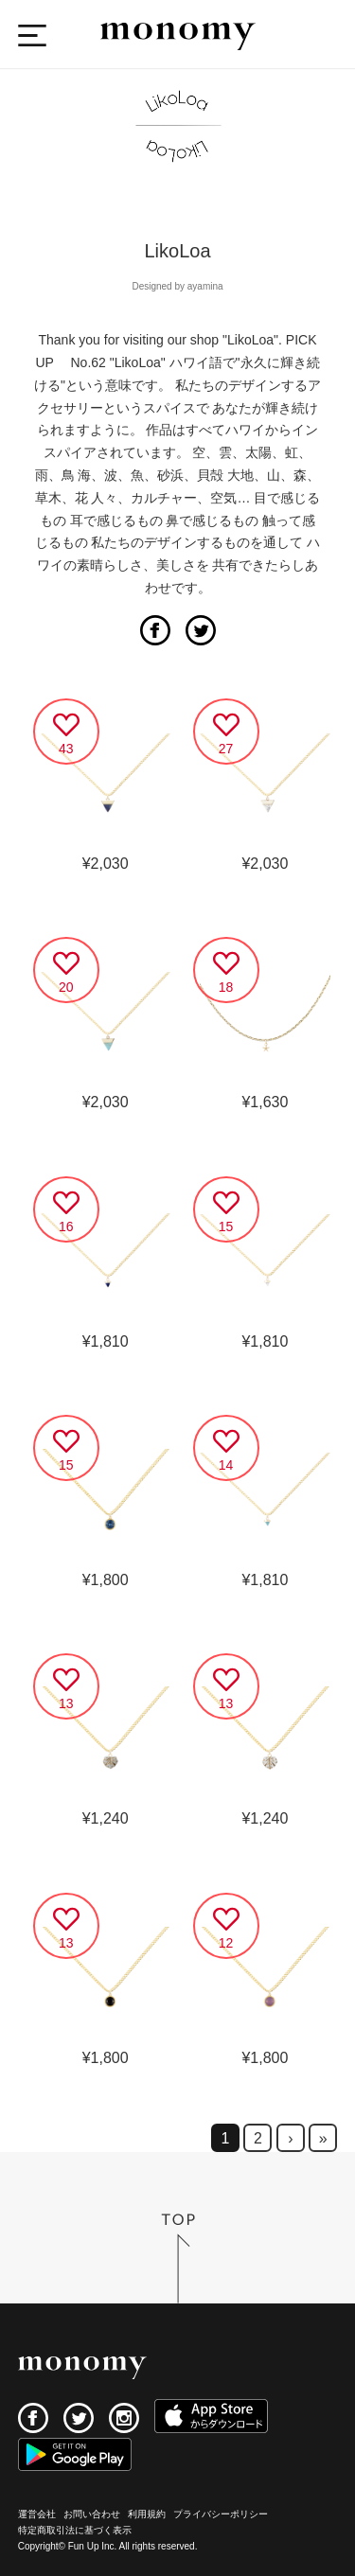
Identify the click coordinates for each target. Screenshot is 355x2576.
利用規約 (147, 2514)
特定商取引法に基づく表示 (75, 2530)
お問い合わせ (91, 2514)
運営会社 (37, 2514)
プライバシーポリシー (220, 2514)
